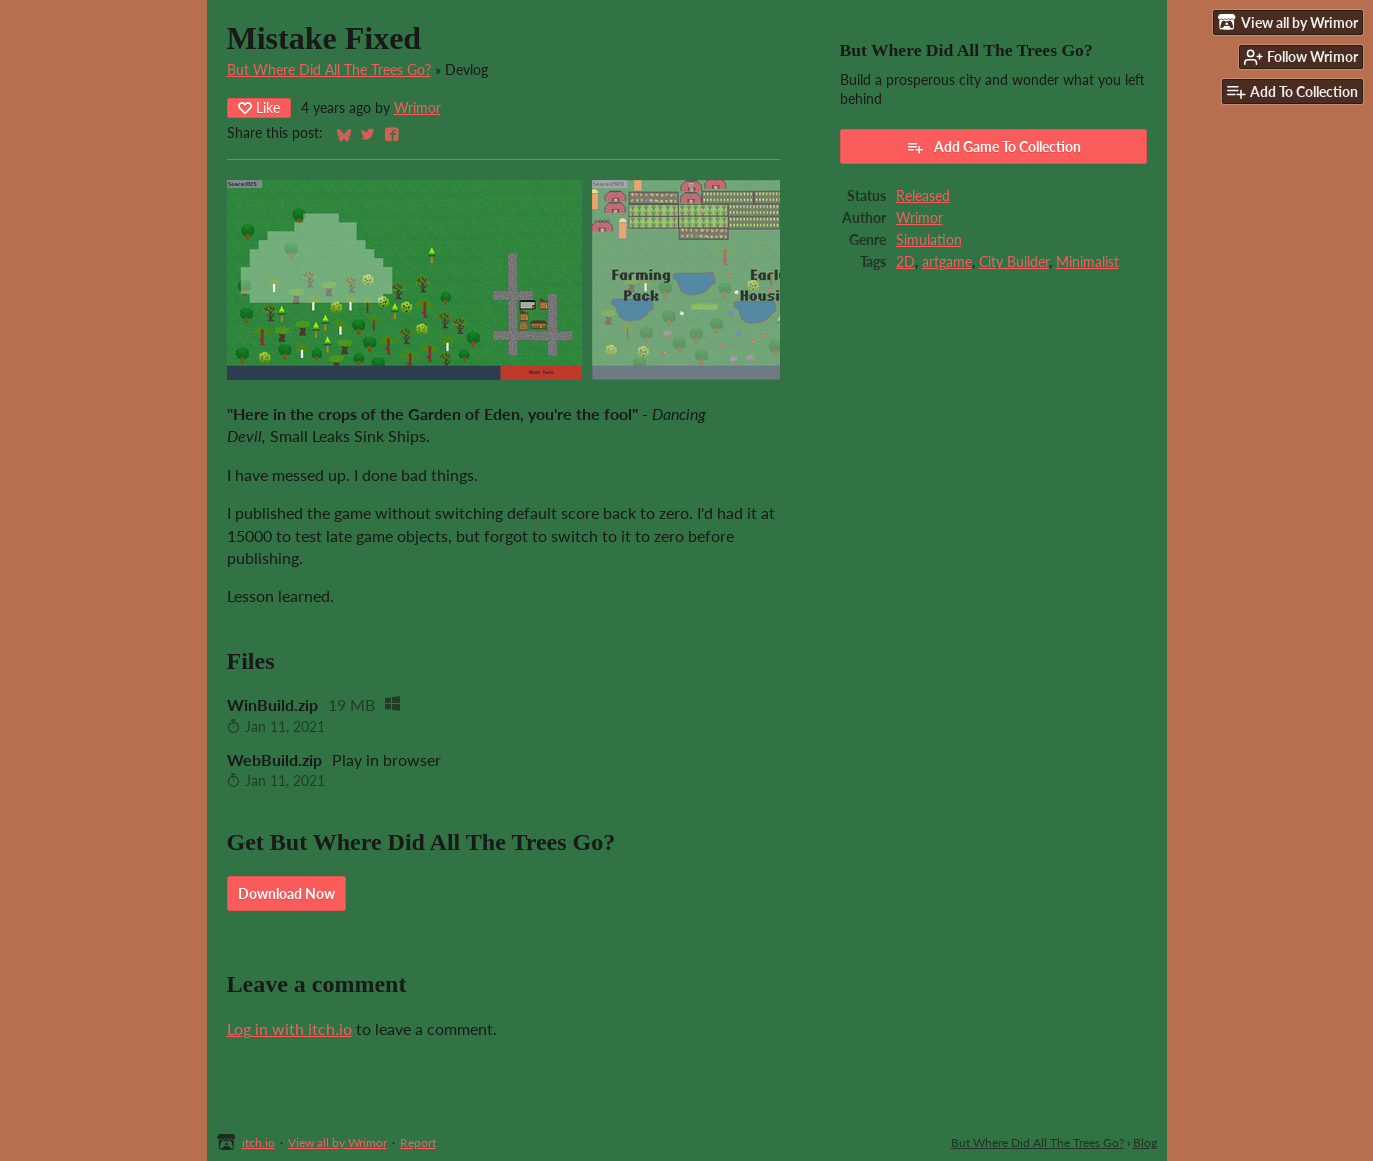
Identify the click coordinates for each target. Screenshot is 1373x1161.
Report (418, 1142)
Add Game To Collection (993, 147)
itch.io (258, 1142)
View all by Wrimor (337, 1142)
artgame (947, 262)
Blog (1145, 1142)
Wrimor (417, 108)
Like (259, 107)
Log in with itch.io (289, 1028)
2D (905, 262)
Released (923, 196)
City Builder (1014, 262)
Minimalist (1087, 262)
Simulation (929, 240)
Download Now (286, 893)
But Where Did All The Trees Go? (329, 70)
